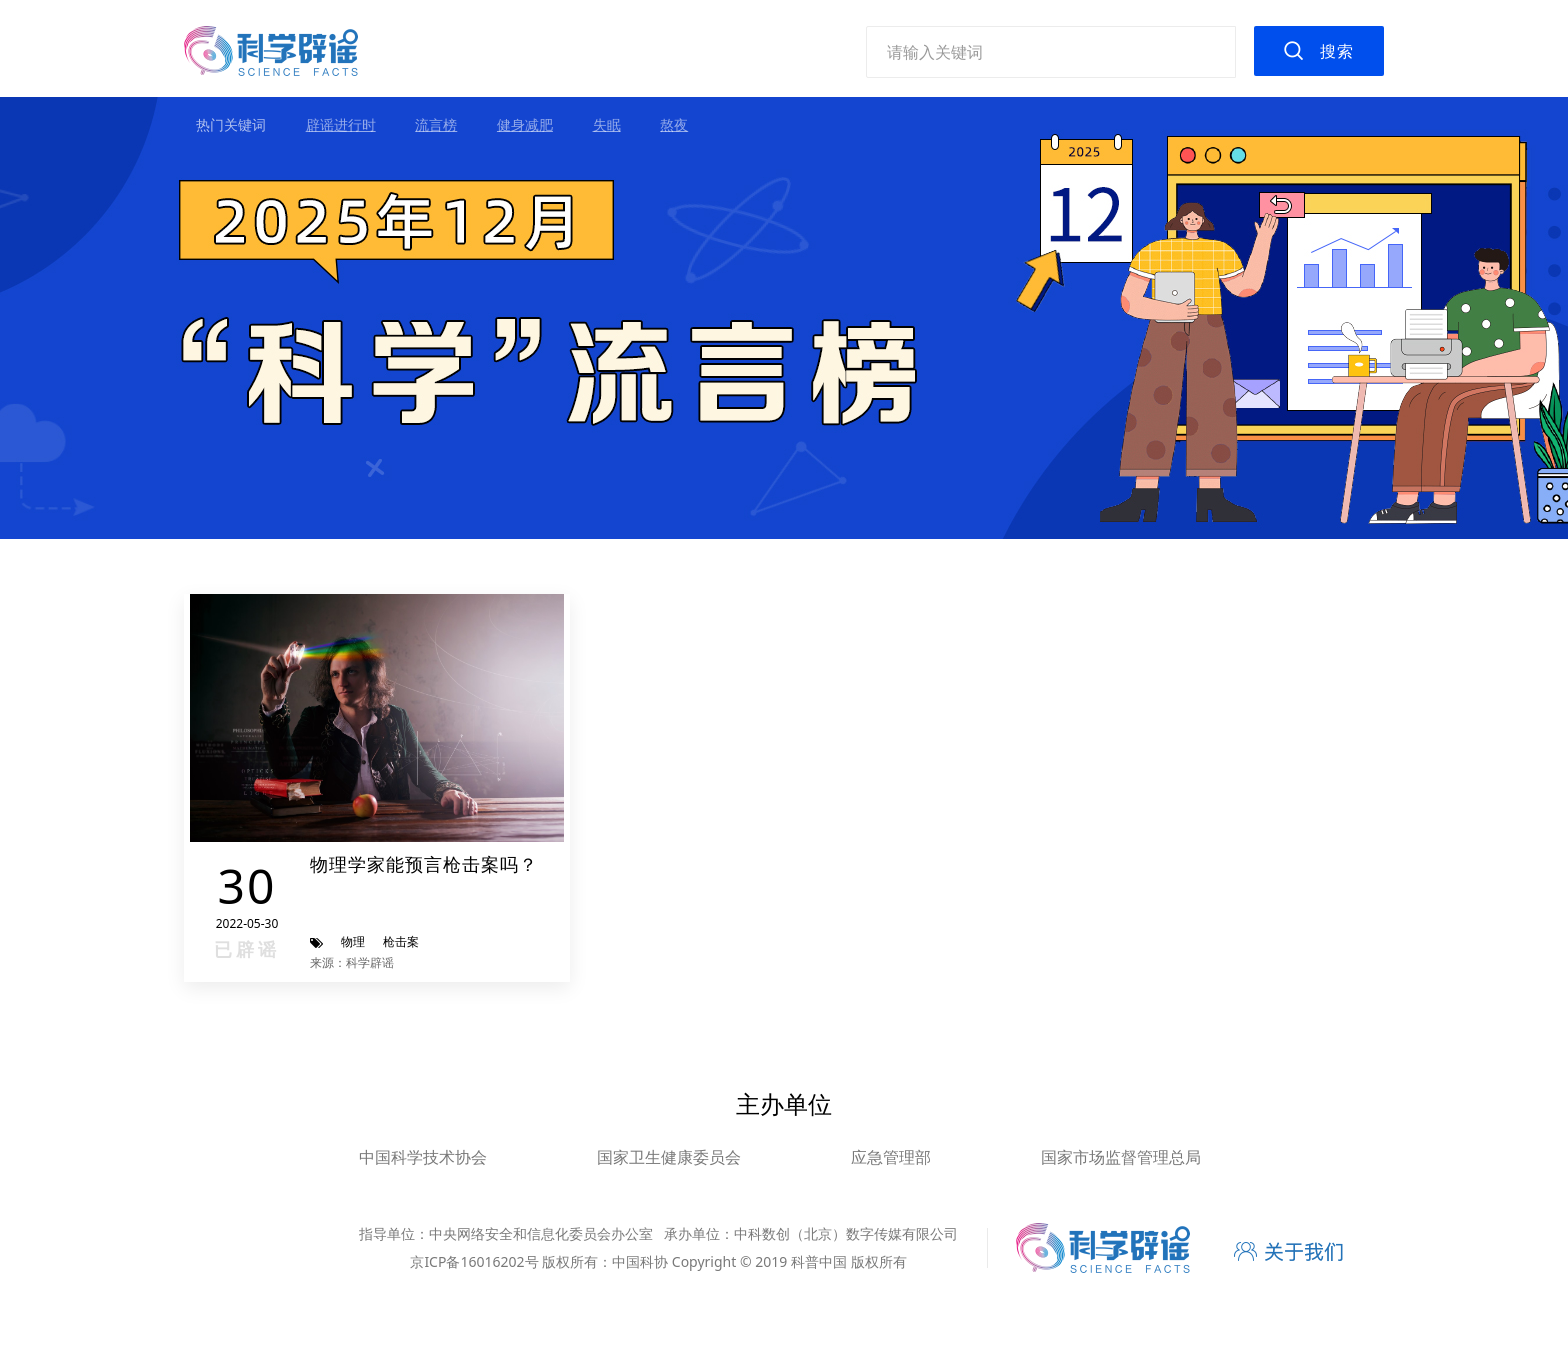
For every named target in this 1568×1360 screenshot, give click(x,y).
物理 (353, 941)
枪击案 (401, 941)
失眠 (607, 124)
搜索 (1337, 51)
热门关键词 (231, 124)
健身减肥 (525, 124)
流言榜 (436, 124)
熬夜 (674, 124)
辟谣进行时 (341, 124)
